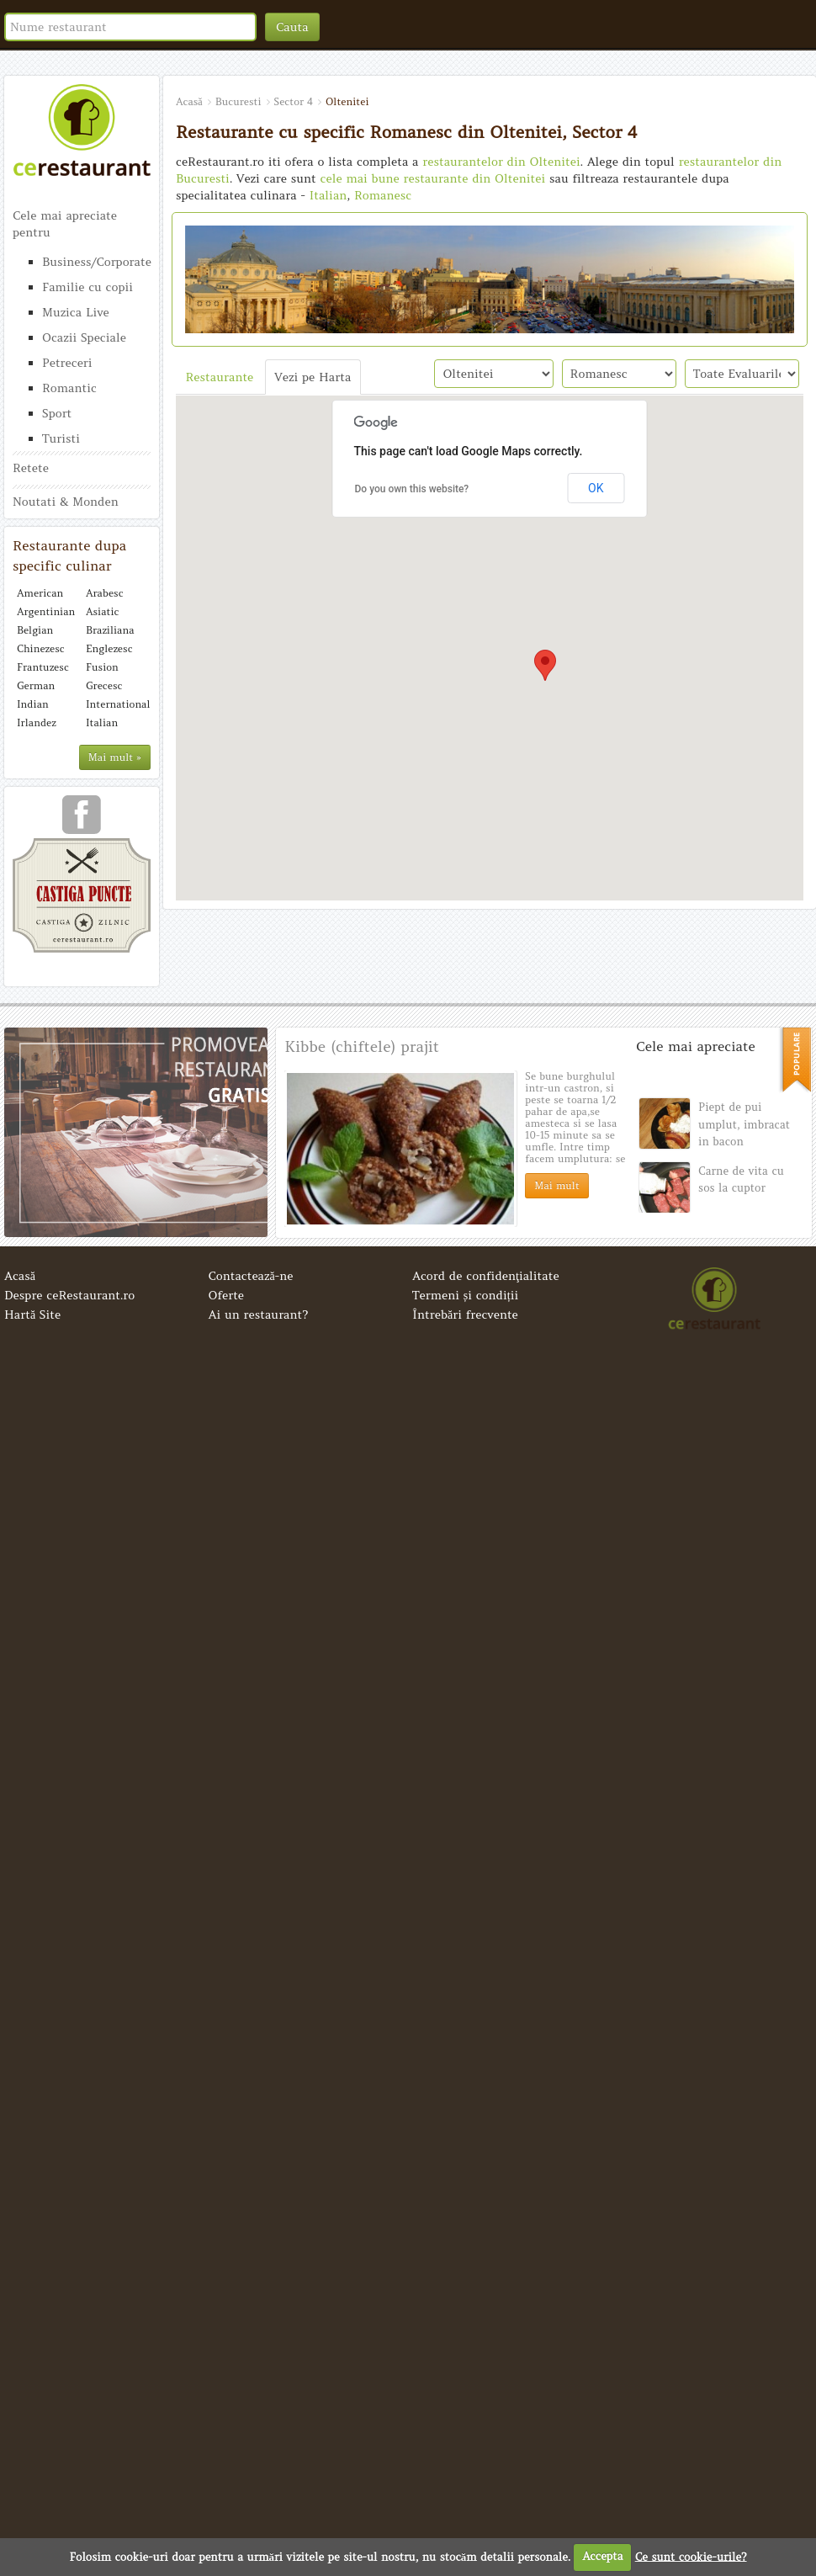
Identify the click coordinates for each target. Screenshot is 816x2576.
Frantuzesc (43, 667)
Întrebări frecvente (465, 1314)
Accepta (602, 2556)
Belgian (35, 630)
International (116, 704)
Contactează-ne (251, 1275)
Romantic (69, 388)
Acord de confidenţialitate (485, 1275)
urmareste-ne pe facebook (81, 820)
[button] (545, 665)
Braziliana (110, 630)
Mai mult (556, 1185)
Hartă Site (32, 1314)
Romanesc (382, 195)
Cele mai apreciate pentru (65, 224)
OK (595, 488)
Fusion (102, 667)
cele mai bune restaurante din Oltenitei (433, 178)
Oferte (227, 1295)
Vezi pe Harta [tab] (312, 377)
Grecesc (104, 685)
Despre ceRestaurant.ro (69, 1295)
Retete (31, 467)
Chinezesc (41, 648)
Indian (33, 704)
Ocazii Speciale (84, 337)
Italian (102, 722)
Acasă (19, 1275)
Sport (57, 413)
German (36, 685)
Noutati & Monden (66, 501)
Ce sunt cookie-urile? (691, 2556)
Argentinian (46, 611)
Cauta (292, 27)
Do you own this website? (412, 489)
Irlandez (36, 722)
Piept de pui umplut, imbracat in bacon (744, 1124)
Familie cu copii (87, 287)
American (40, 593)
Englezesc (109, 648)
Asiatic (102, 611)
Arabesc (105, 593)
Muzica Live (75, 312)
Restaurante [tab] (220, 377)
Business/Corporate (96, 261)
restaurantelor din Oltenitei (501, 161)
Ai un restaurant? (259, 1314)
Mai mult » (114, 757)
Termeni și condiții (465, 1295)
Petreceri (67, 362)
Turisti (61, 438)
